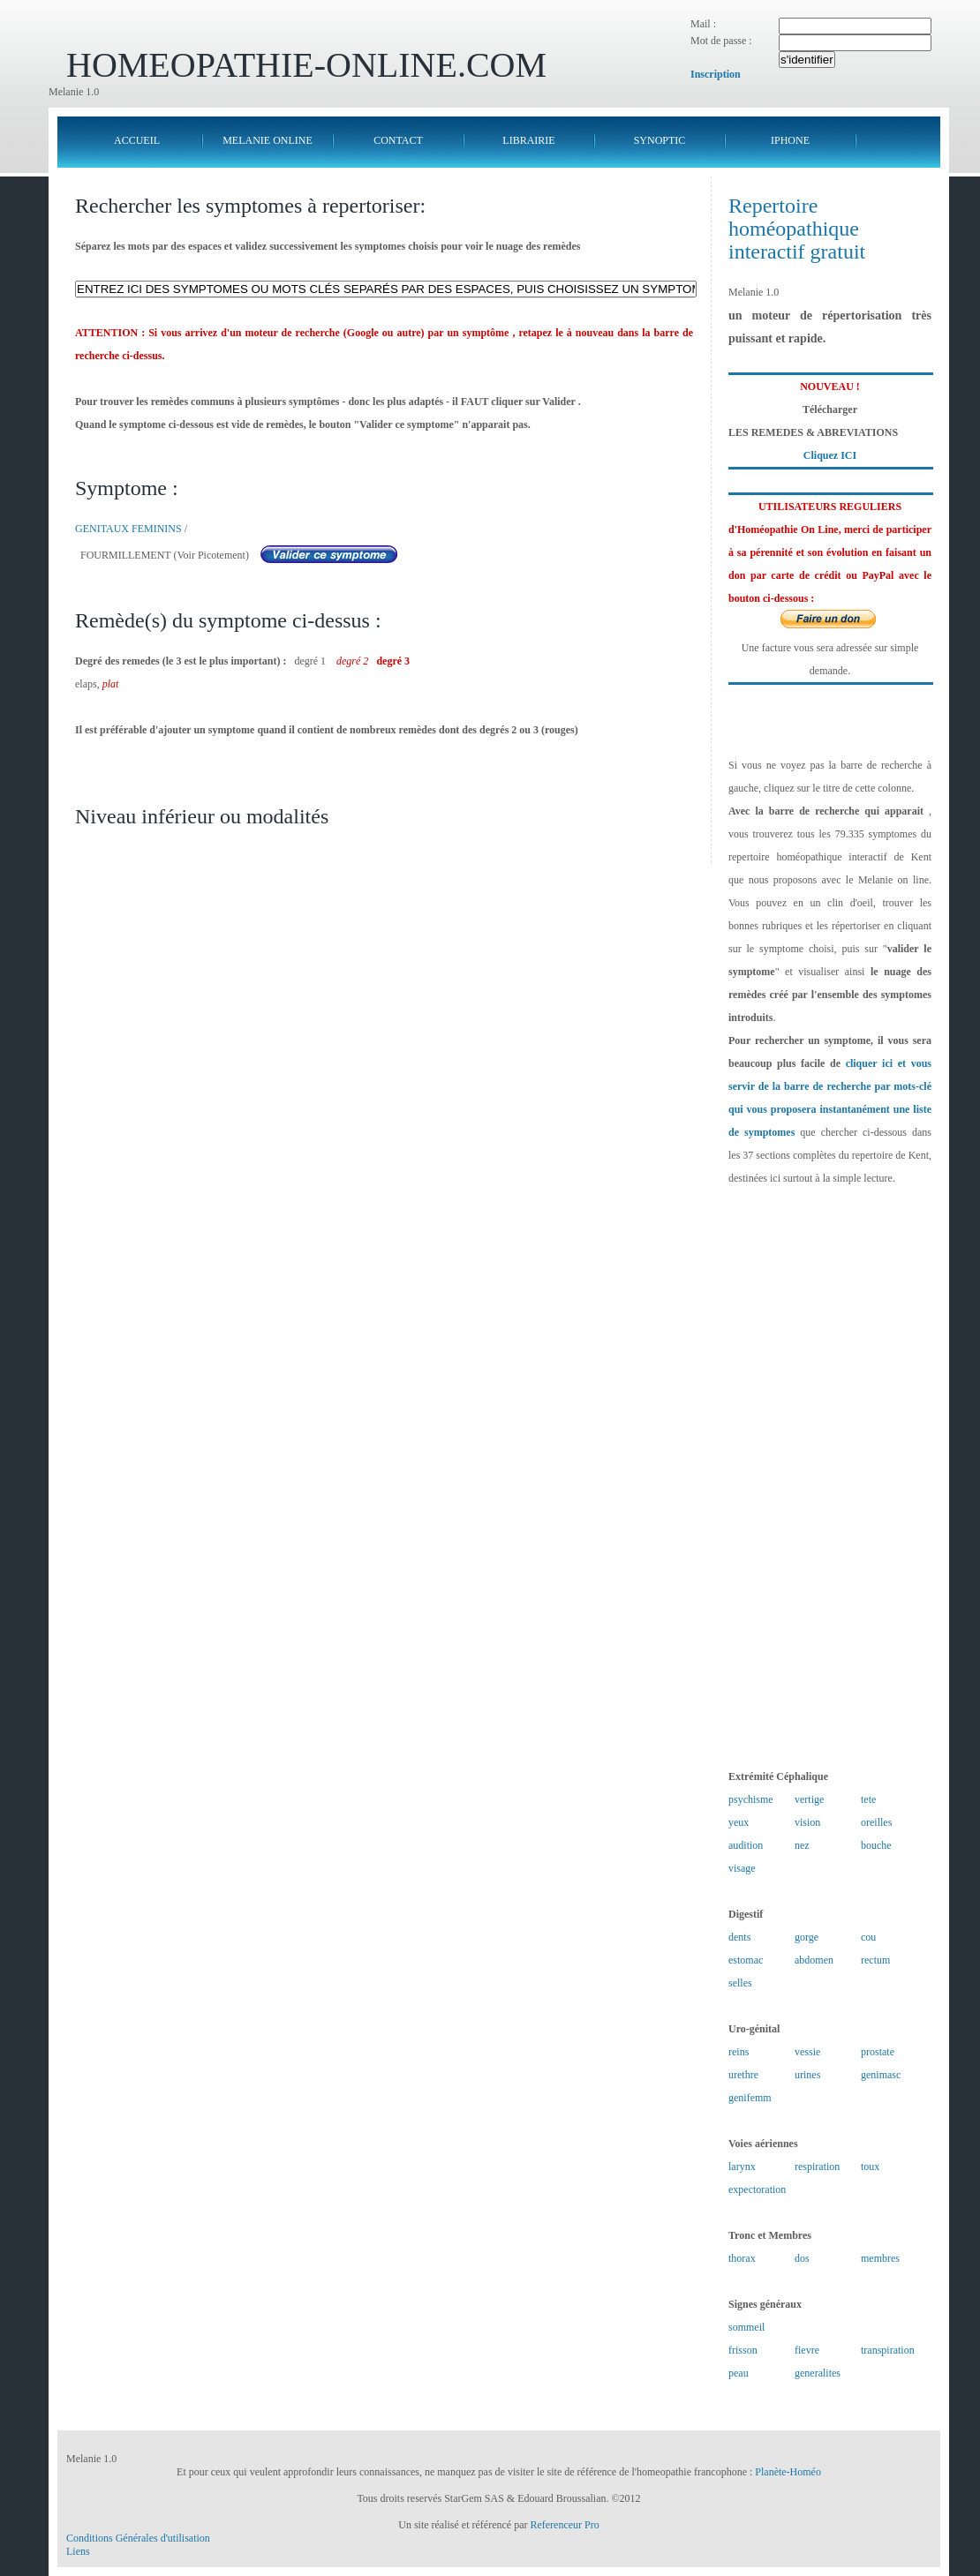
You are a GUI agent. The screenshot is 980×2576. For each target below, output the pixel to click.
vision (807, 1822)
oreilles (876, 1822)
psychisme (750, 1799)
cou (868, 1937)
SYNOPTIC (660, 140)
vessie (807, 2052)
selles (740, 1983)
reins (738, 2052)
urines (807, 2075)
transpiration (888, 2350)
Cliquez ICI (829, 455)
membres (880, 2258)
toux (870, 2166)
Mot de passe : (721, 40)
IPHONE (790, 140)
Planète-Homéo (788, 2472)
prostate (877, 2052)
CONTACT (398, 140)
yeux (738, 1822)
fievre (807, 2350)
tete (868, 1799)
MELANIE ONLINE (267, 140)
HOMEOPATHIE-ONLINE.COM (306, 65)
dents (739, 1937)
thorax (742, 2258)
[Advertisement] (830, 1477)
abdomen (814, 1960)
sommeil (746, 2327)
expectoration (757, 2189)
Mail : (703, 24)
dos (802, 2258)
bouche (876, 1845)
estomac (745, 1960)
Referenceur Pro (564, 2525)
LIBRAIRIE (528, 140)
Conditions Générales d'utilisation (138, 2538)
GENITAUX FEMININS (128, 528)
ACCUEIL (137, 140)
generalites (818, 2373)
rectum (875, 1960)
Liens (78, 2551)
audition (745, 1845)
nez (802, 1845)
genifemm (750, 2098)
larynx (742, 2166)
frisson (743, 2350)
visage (742, 1868)
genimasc (881, 2075)
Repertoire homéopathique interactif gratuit (796, 228)
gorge (806, 1937)
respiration (817, 2166)
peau (738, 2373)
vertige (809, 1799)
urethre (743, 2075)
